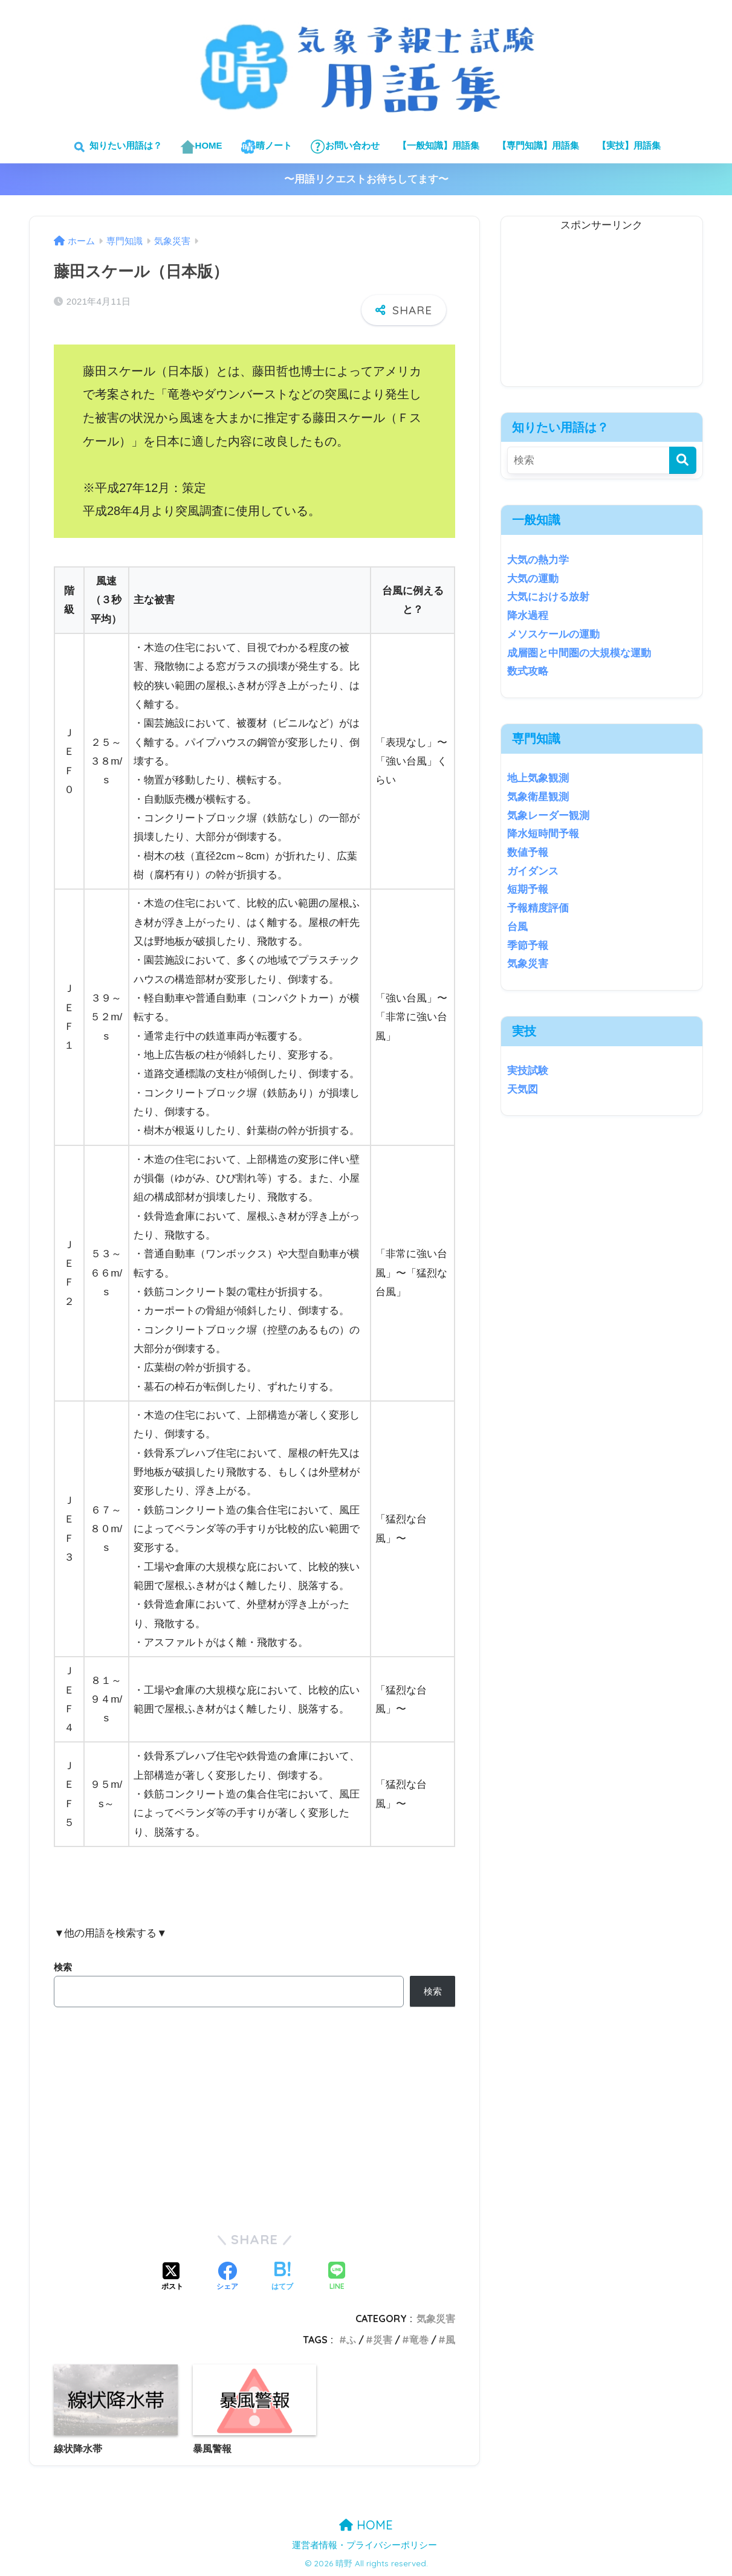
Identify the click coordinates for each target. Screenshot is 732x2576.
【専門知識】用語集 (538, 145)
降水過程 (527, 615)
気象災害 (435, 2318)
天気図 (522, 1089)
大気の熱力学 (538, 560)
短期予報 (527, 889)
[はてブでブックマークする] (282, 2277)
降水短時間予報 (543, 834)
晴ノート (266, 146)
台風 (517, 927)
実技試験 (527, 1070)
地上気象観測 (538, 778)
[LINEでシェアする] (336, 2277)
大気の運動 (533, 578)
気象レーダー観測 (548, 815)
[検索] (682, 460)
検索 (63, 1967)
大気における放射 (548, 597)
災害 (382, 2340)
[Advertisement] (601, 310)
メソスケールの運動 (553, 634)
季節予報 (527, 945)
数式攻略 (527, 671)
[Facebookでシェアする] (227, 2277)
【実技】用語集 (629, 145)
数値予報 (527, 852)
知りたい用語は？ (116, 146)
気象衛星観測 (538, 797)
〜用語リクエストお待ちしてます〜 (366, 179)
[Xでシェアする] (172, 2277)
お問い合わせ (345, 146)
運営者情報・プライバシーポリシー (364, 2545)
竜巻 (419, 2340)
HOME (201, 146)
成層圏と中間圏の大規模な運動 (579, 653)
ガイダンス (533, 871)
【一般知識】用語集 (438, 145)
